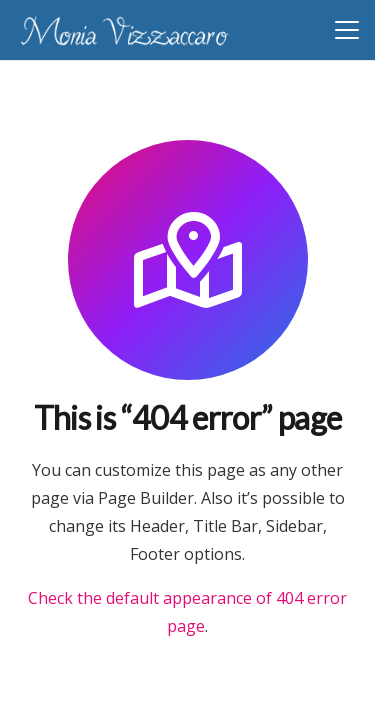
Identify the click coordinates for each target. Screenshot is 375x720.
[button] (347, 30)
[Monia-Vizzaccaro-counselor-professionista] (124, 30)
